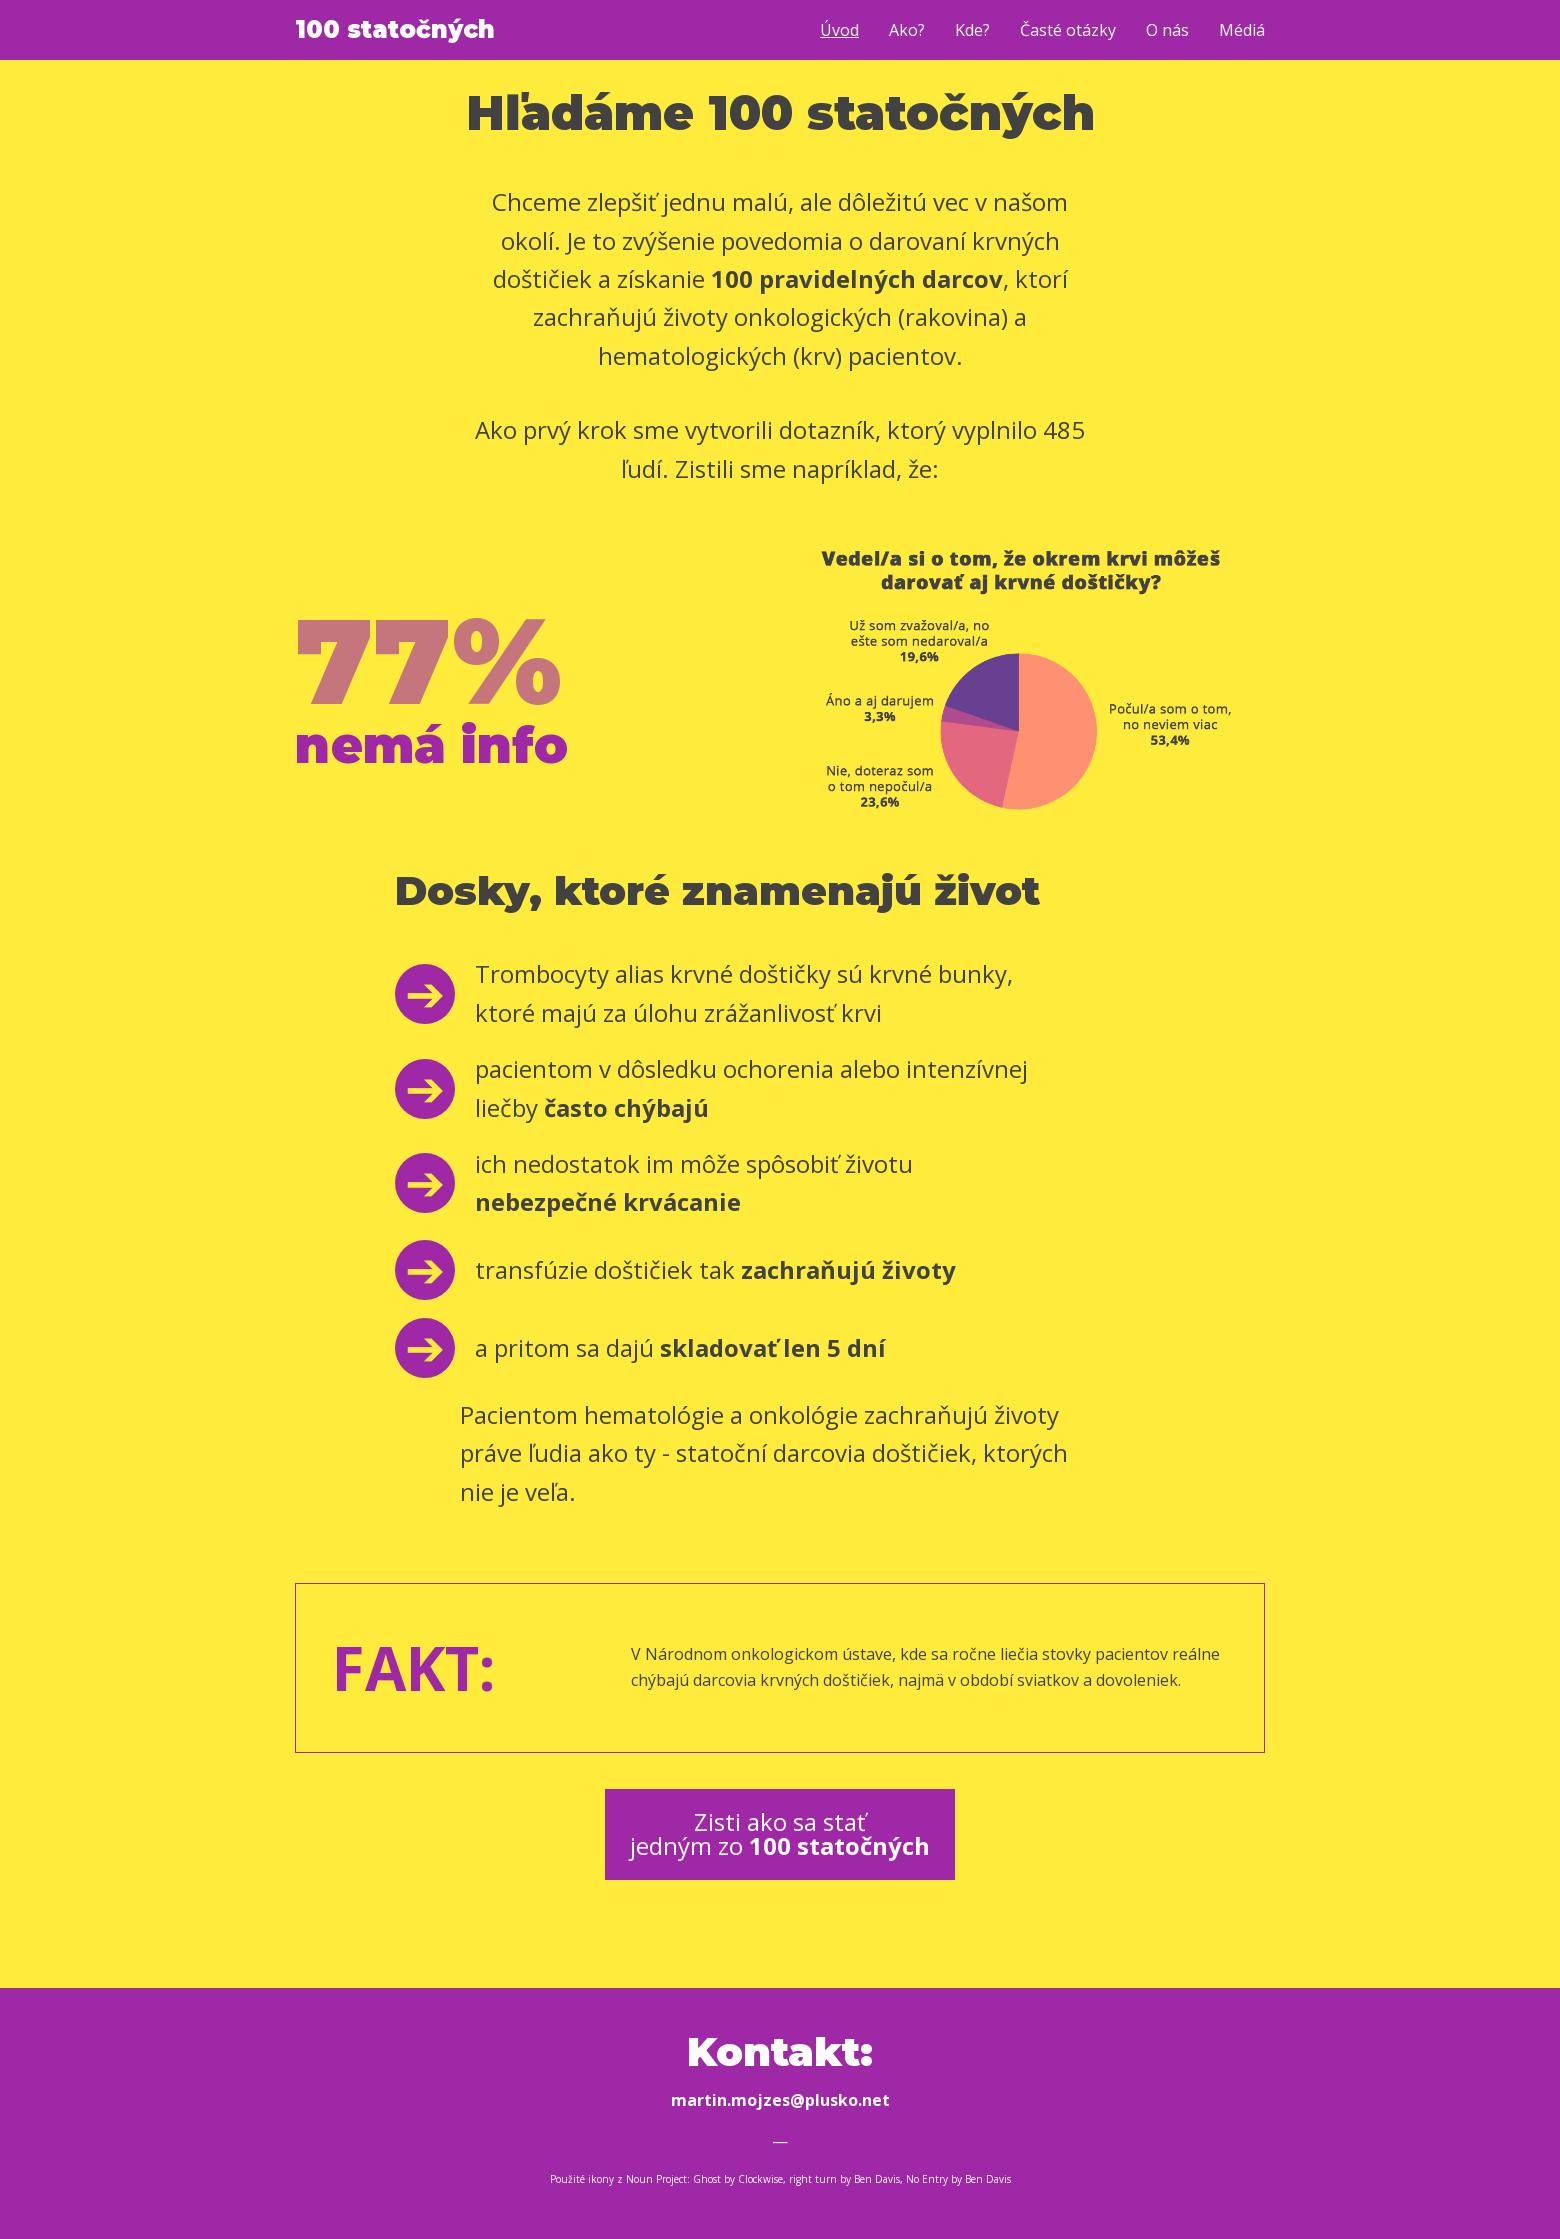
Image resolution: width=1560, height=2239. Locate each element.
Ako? (907, 30)
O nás (1167, 30)
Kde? (972, 30)
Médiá (1242, 30)
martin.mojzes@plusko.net (780, 2100)
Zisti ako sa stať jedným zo (780, 1833)
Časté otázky (1068, 30)
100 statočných (395, 29)
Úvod (839, 30)
